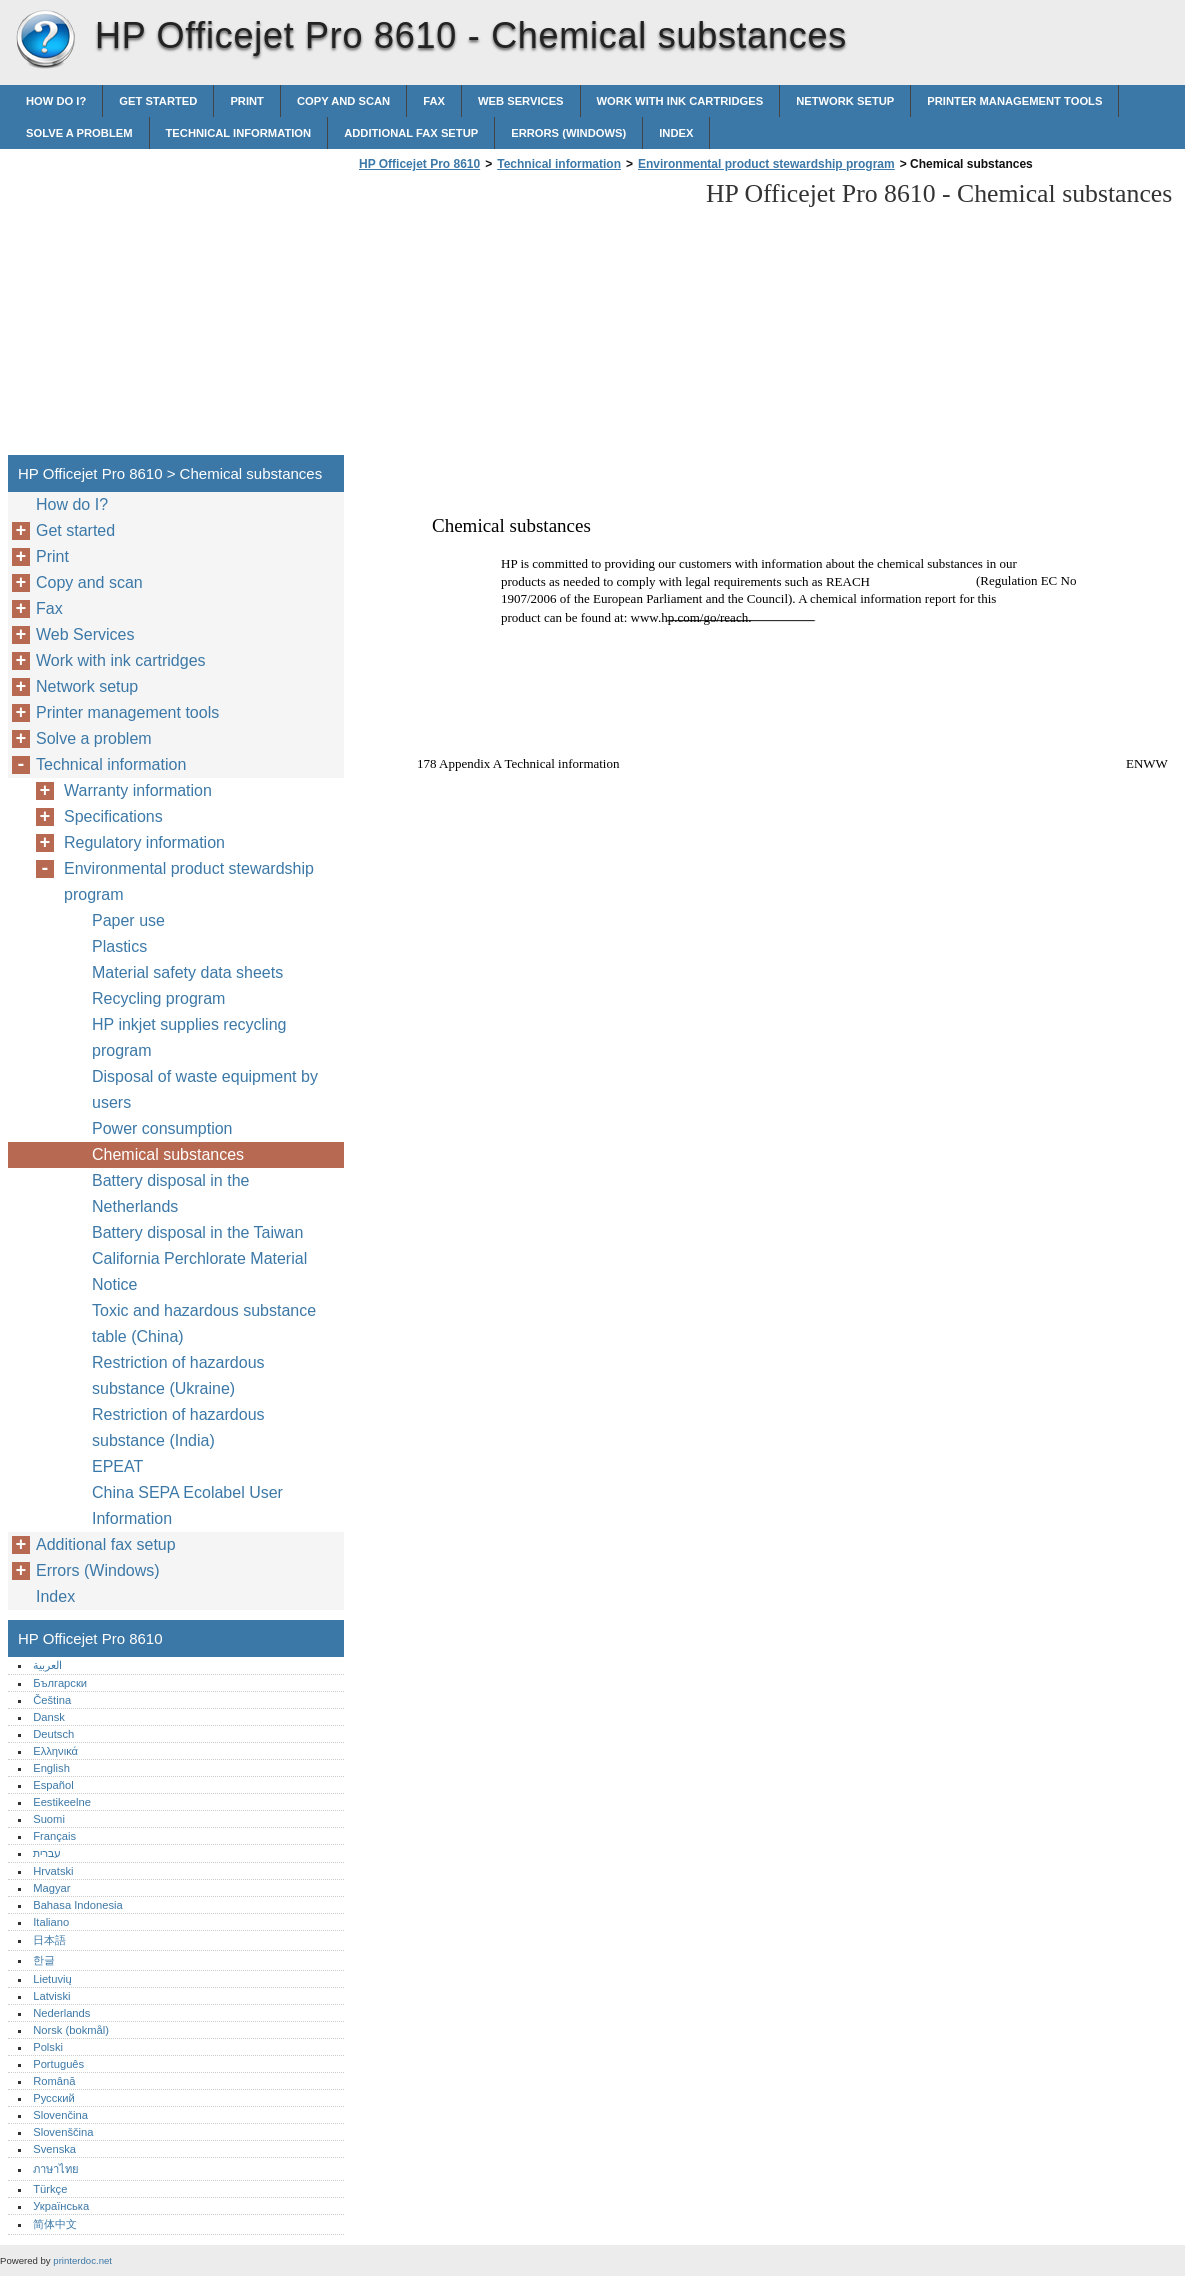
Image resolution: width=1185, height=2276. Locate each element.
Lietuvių (52, 1979)
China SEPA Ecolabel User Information (187, 1505)
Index (676, 133)
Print (247, 101)
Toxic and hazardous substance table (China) (204, 1323)
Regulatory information (144, 842)
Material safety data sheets (187, 972)
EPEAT (117, 1466)
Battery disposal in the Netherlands (170, 1193)
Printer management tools (1014, 101)
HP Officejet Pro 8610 (45, 40)
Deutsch (53, 1734)
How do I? (56, 101)
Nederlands (61, 2013)
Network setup (845, 101)
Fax (434, 101)
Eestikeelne (62, 1802)
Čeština (52, 1700)
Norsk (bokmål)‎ (71, 2030)
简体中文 (55, 2224)
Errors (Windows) (568, 133)
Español (53, 1785)
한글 (44, 1960)
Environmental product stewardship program (766, 164)
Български (60, 1683)
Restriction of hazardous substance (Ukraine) (178, 1375)
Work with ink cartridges (680, 101)
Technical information (239, 133)
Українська (61, 2206)
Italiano (51, 1922)
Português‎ (58, 2064)
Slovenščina (63, 2132)
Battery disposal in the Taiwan (197, 1232)
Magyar (51, 1888)
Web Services (521, 101)
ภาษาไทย (56, 2169)
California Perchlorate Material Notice (199, 1271)
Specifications (113, 816)
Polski (48, 2047)
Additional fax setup (411, 133)
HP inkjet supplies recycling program (189, 1037)
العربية (47, 1665)
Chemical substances (168, 1154)
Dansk (49, 1717)
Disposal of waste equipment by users (205, 1089)
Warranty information (138, 790)
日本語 (49, 1940)
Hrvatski (53, 1871)
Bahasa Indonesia (78, 1905)
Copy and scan (343, 101)
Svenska (54, 2149)
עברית (47, 1853)
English (51, 1768)
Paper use (128, 920)
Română (54, 2081)
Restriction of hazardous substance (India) (178, 1427)
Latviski (51, 1996)
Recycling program (158, 998)
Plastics (119, 946)
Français (54, 1836)
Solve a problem (79, 133)
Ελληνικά (55, 1751)
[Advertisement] (522, 319)
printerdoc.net (82, 2260)
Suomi (49, 1819)
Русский (54, 2098)
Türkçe (50, 2189)
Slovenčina (60, 2115)
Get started (158, 101)
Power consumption (162, 1128)
